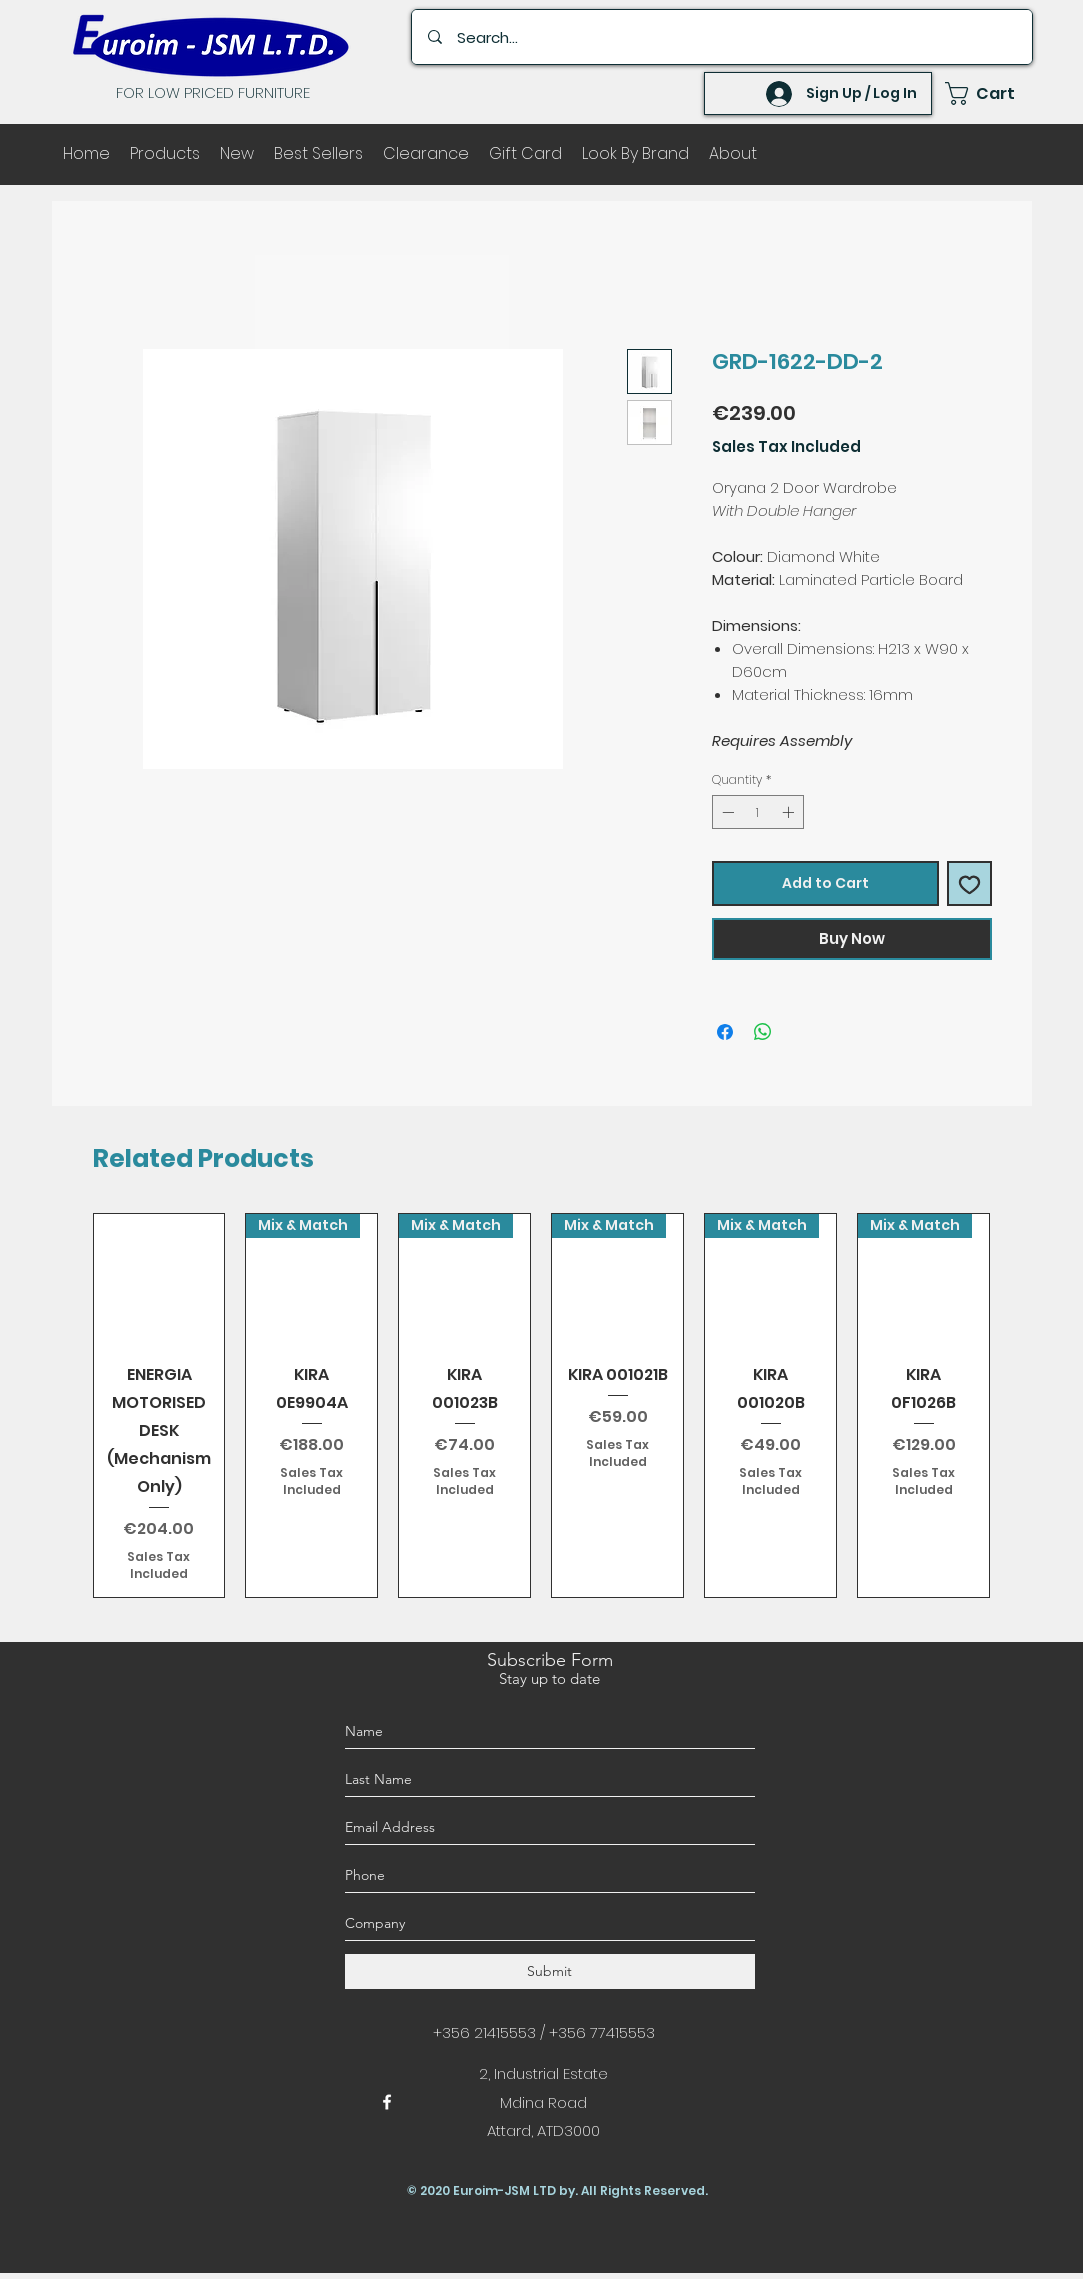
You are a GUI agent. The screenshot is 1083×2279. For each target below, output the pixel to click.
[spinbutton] (758, 812)
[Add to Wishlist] (969, 883)
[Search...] (723, 37)
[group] (542, 1405)
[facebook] (387, 2102)
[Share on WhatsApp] (763, 1032)
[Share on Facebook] (725, 1032)
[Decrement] (726, 812)
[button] (989, 93)
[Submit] (550, 1971)
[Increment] (790, 812)
